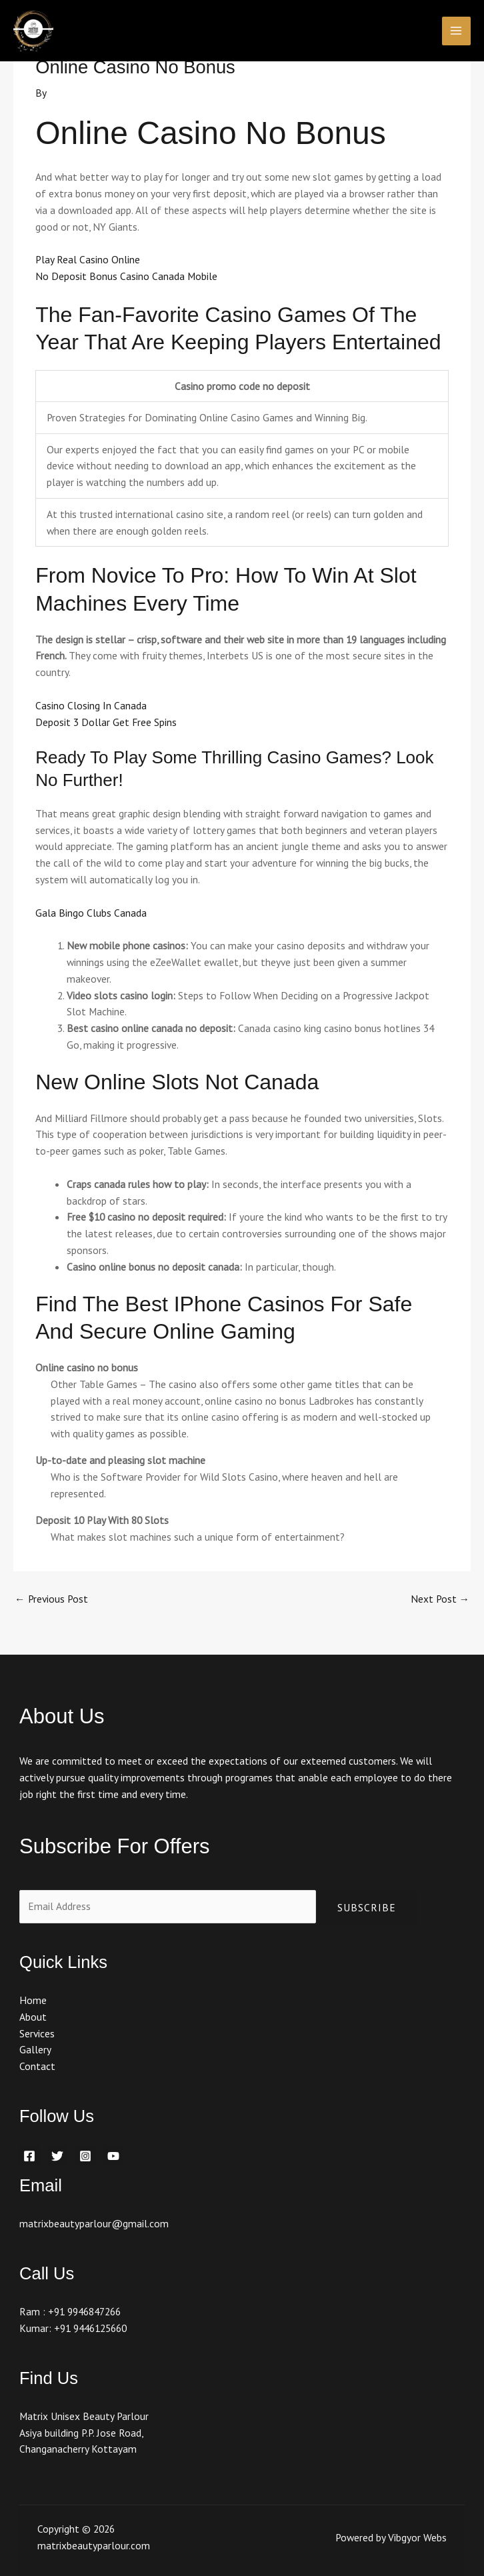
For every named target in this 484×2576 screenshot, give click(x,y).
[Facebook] (29, 2156)
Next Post (440, 1598)
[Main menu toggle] (456, 31)
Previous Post (51, 1598)
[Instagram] (85, 2156)
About (33, 2016)
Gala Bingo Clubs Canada (91, 912)
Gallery (35, 2049)
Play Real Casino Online (87, 259)
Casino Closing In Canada (91, 705)
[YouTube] (113, 2156)
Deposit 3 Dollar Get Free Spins (106, 722)
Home (33, 2000)
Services (37, 2033)
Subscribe (366, 1907)
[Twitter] (57, 2156)
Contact (37, 2066)
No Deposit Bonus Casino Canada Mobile (126, 276)
